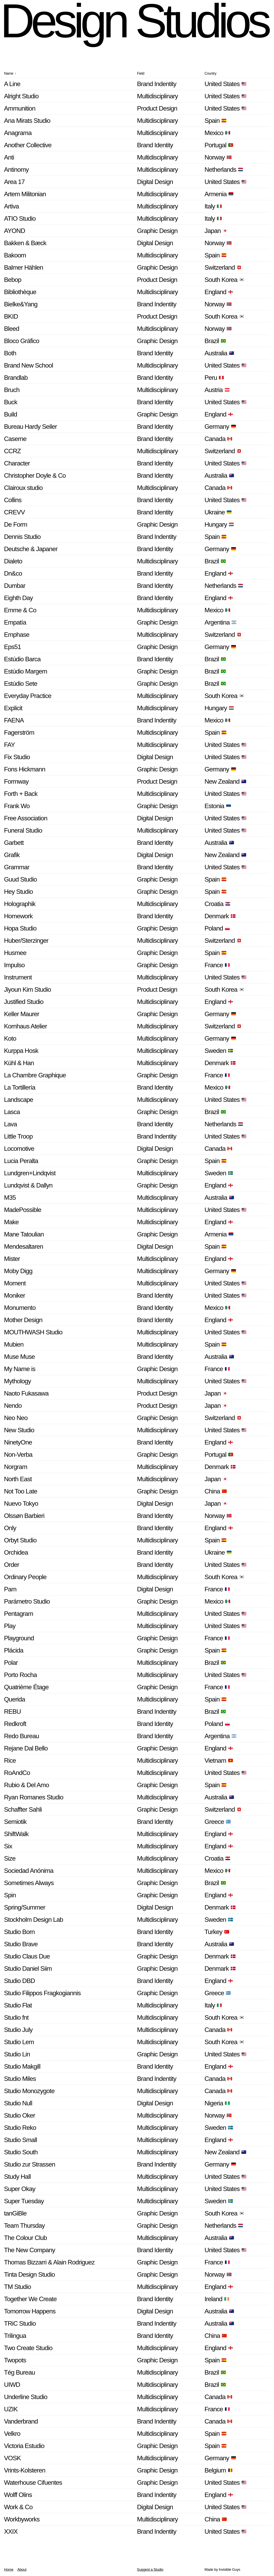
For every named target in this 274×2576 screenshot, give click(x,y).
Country (210, 73)
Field (140, 73)
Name (10, 73)
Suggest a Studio (150, 2570)
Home (8, 2570)
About (21, 2570)
